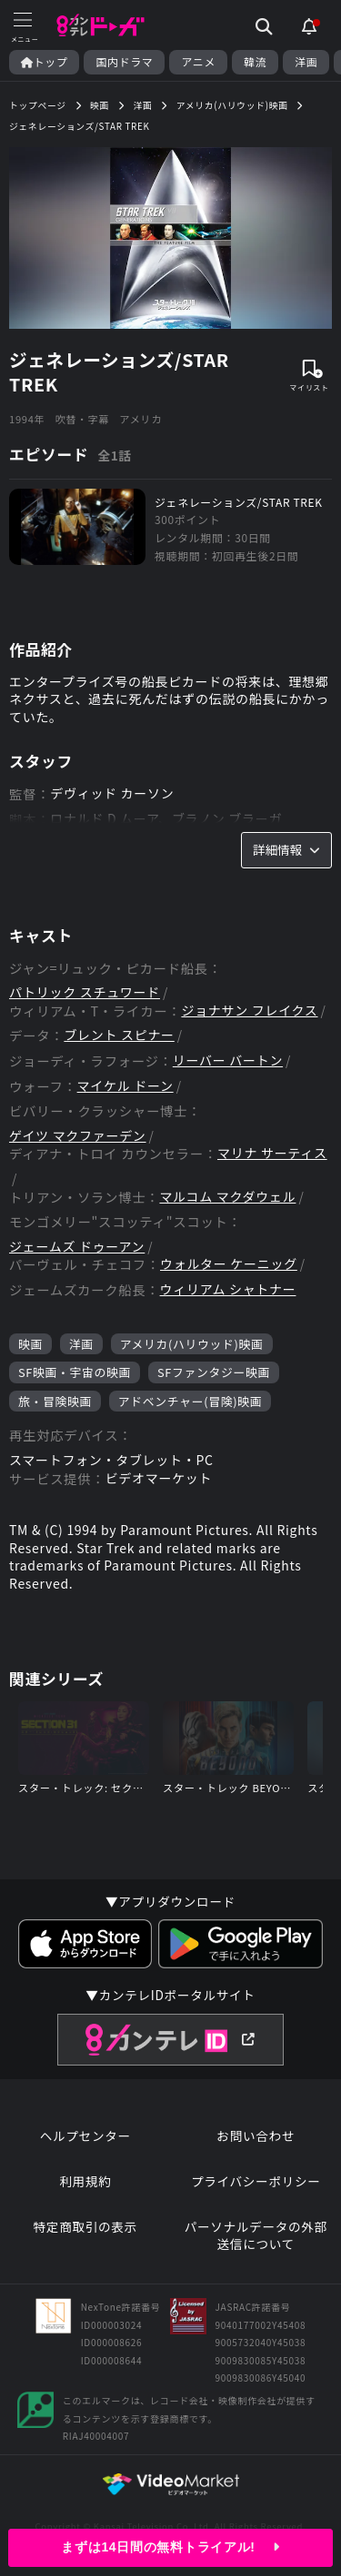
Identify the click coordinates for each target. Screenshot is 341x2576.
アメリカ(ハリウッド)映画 (192, 1343)
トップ (44, 61)
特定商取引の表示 (85, 2226)
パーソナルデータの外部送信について (256, 2236)
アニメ (198, 61)
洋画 (306, 61)
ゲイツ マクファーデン (77, 1135)
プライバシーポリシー (256, 2181)
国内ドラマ (124, 61)
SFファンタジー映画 (213, 1372)
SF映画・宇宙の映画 (74, 1372)
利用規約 (85, 2181)
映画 (30, 1343)
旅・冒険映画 (55, 1401)
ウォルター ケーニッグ (228, 1264)
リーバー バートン (228, 1060)
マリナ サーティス (272, 1153)
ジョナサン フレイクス (249, 1010)
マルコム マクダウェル (227, 1196)
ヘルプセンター (85, 2136)
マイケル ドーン (125, 1086)
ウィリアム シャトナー (228, 1289)
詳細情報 (286, 849)
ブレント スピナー (119, 1035)
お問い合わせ (255, 2136)
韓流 (255, 61)
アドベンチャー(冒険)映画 (190, 1401)
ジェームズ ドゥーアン (77, 1246)
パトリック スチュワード (84, 992)
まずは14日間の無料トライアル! (170, 2547)
